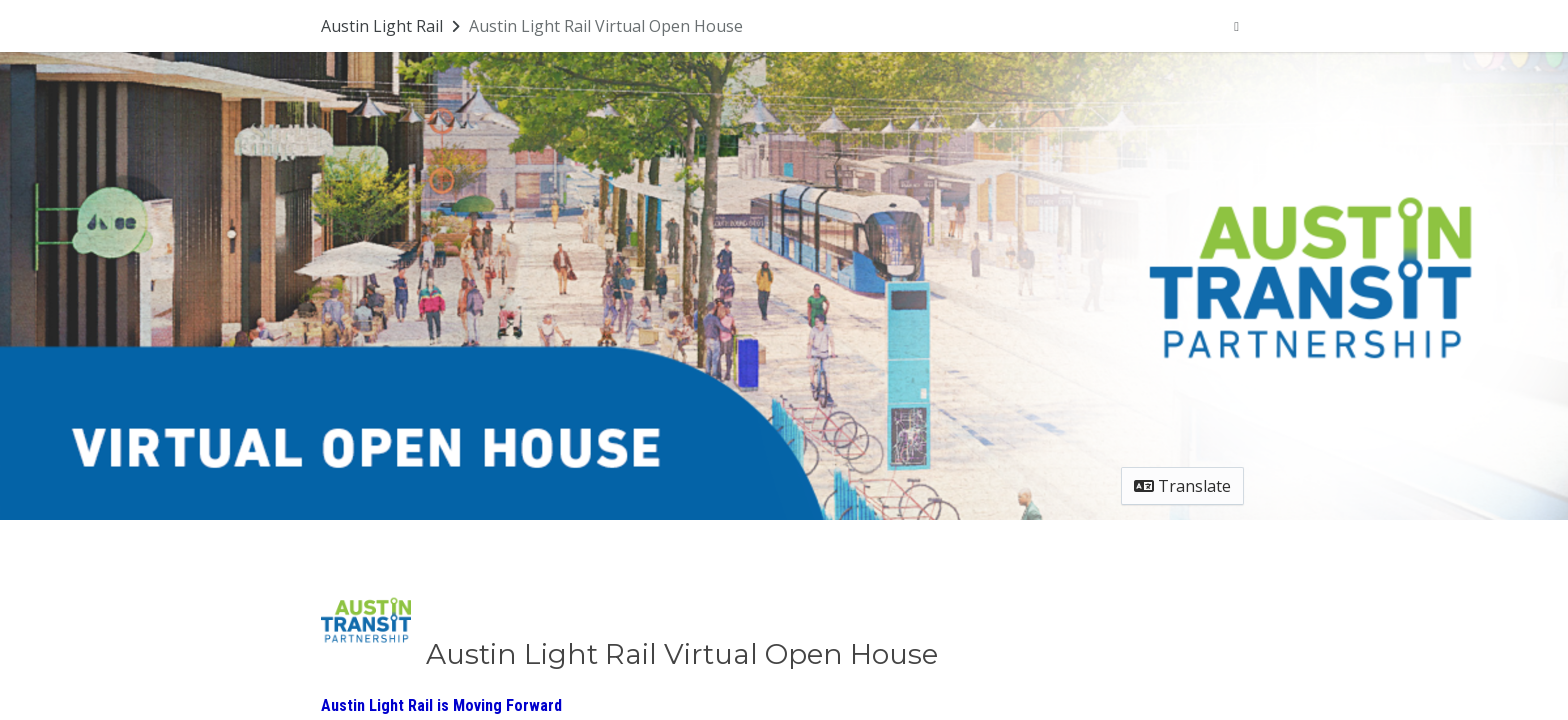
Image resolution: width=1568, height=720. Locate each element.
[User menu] (1236, 26)
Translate (1182, 486)
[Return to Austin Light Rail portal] (392, 26)
